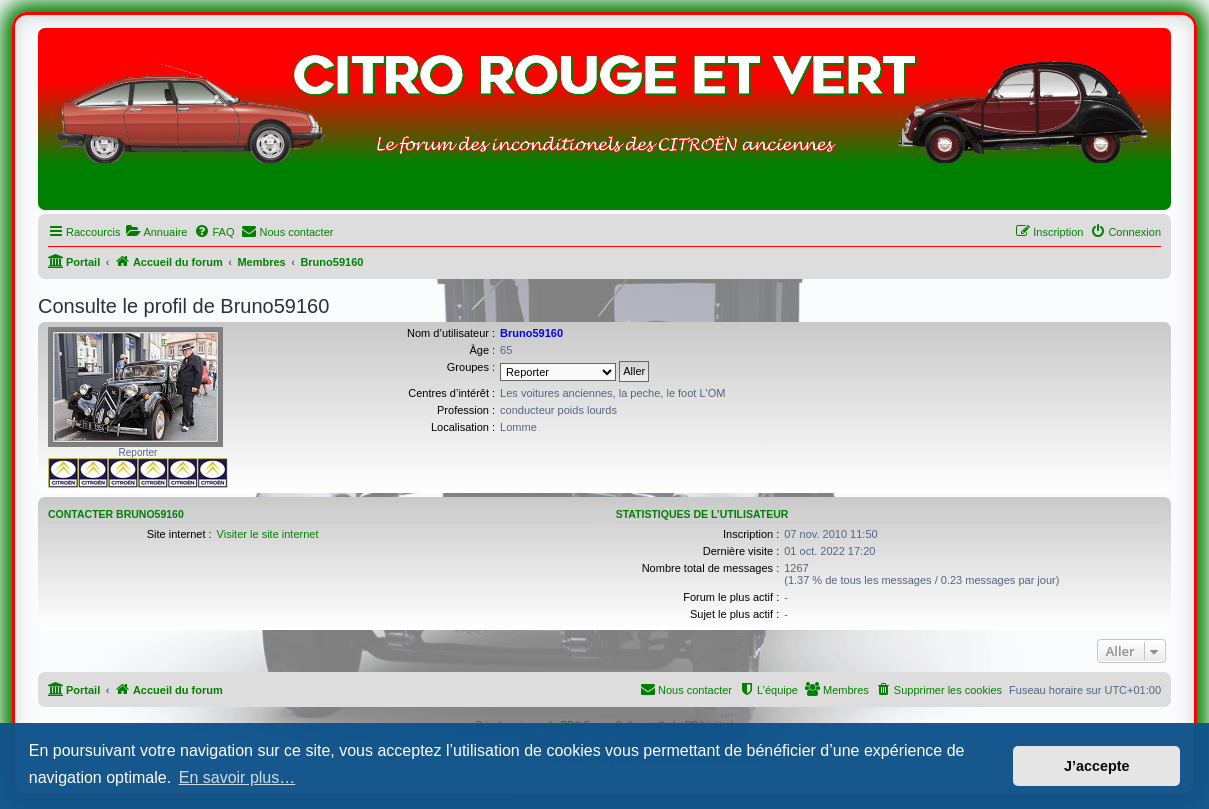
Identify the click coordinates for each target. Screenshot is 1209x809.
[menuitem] (156, 232)
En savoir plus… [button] (237, 777)
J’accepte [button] (1097, 766)
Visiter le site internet (268, 534)
